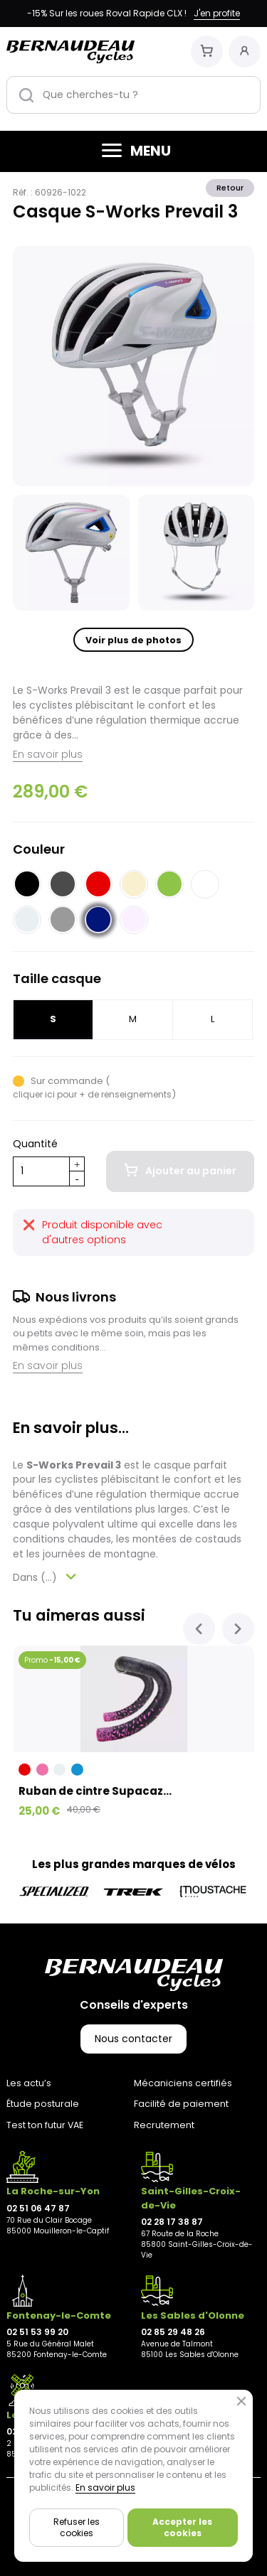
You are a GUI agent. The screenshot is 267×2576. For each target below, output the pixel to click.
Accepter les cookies (182, 2527)
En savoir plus (48, 754)
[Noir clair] (63, 883)
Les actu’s (28, 2083)
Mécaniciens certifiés (183, 2083)
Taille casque (57, 978)
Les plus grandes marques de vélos (134, 1864)
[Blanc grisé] (27, 919)
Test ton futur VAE (44, 2125)
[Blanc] (205, 883)
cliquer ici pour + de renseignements (92, 1094)
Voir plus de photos (133, 640)
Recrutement (164, 2125)
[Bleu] (77, 1770)
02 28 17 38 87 (172, 2222)
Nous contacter (133, 2039)
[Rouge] (98, 883)
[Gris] (63, 919)
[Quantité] (41, 1171)
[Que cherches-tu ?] (133, 95)
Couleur (39, 849)
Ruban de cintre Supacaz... (95, 1791)
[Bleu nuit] (98, 919)
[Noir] (27, 883)
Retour (230, 187)
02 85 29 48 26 (173, 2332)
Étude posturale (42, 2104)
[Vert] (169, 883)
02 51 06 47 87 (38, 2208)
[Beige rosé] (134, 919)
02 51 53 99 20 (37, 2332)
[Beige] (134, 883)
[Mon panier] (207, 52)
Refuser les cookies (76, 2527)
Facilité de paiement (181, 2104)
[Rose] (42, 1770)
